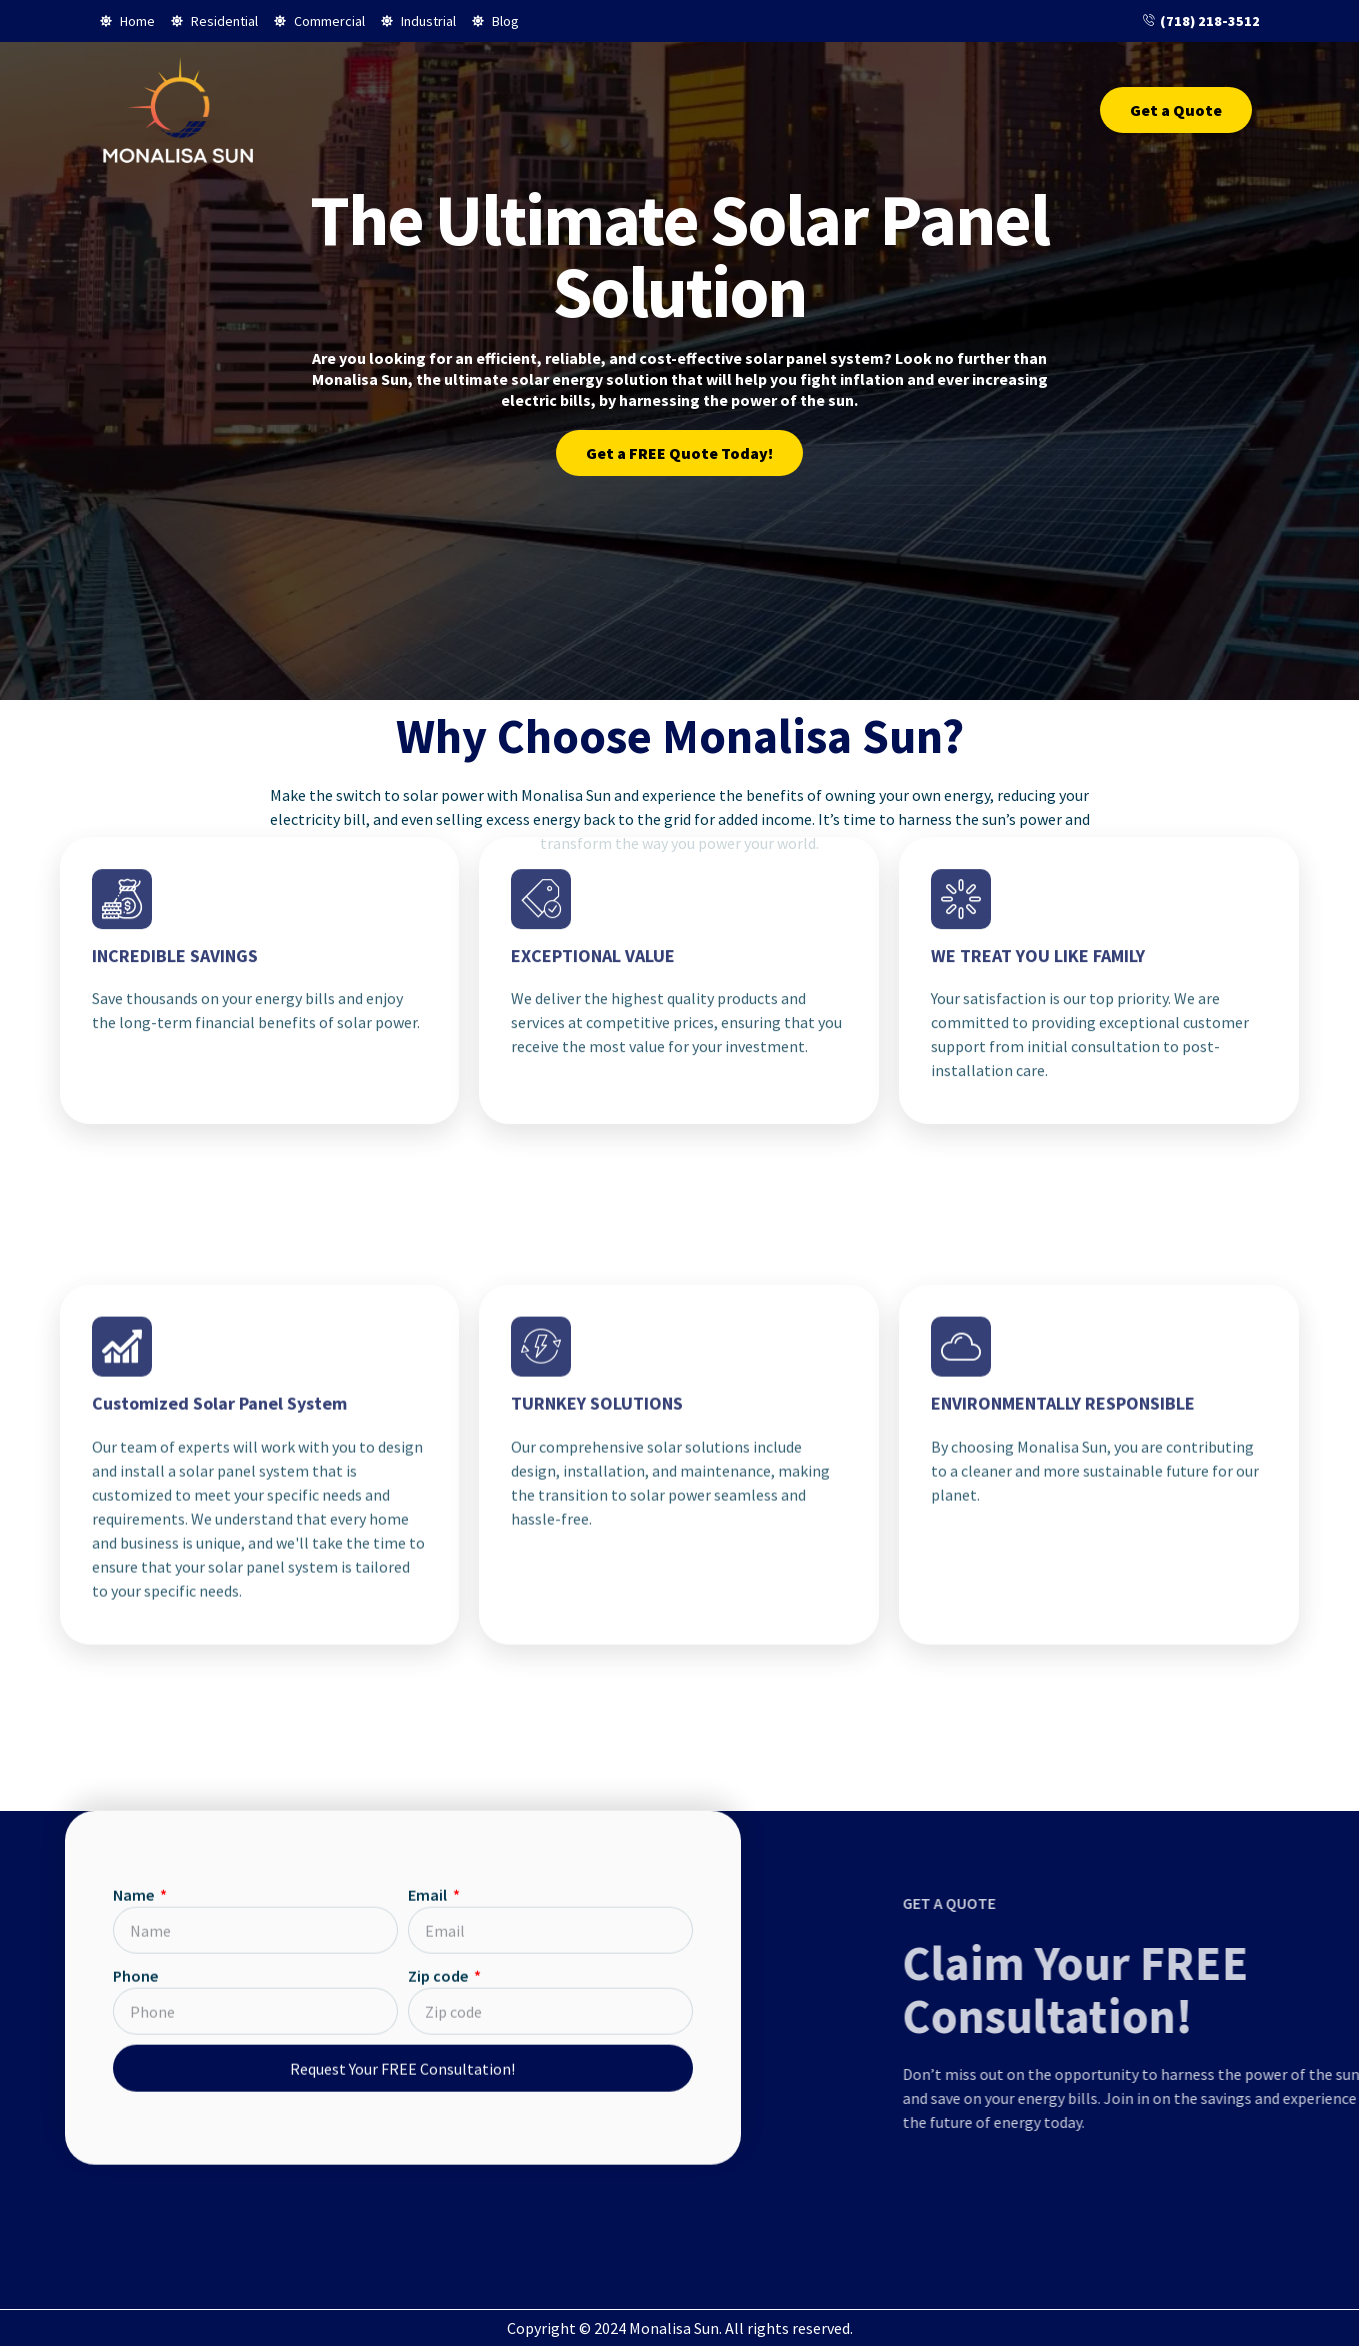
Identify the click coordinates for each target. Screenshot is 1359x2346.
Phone (135, 1073)
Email (429, 992)
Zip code (439, 1073)
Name (135, 992)
